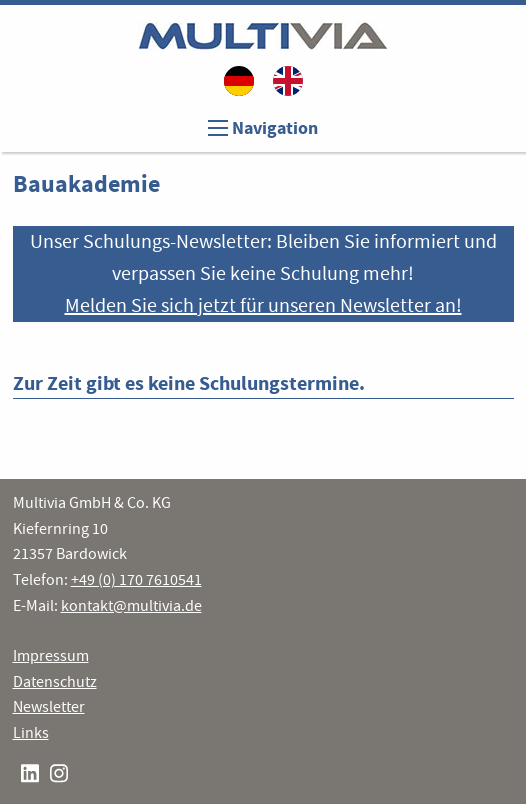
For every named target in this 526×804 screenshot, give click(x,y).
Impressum (51, 656)
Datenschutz (55, 682)
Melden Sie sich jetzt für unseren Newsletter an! (263, 305)
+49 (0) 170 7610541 (136, 580)
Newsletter (49, 707)
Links (31, 733)
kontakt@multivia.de (131, 606)
